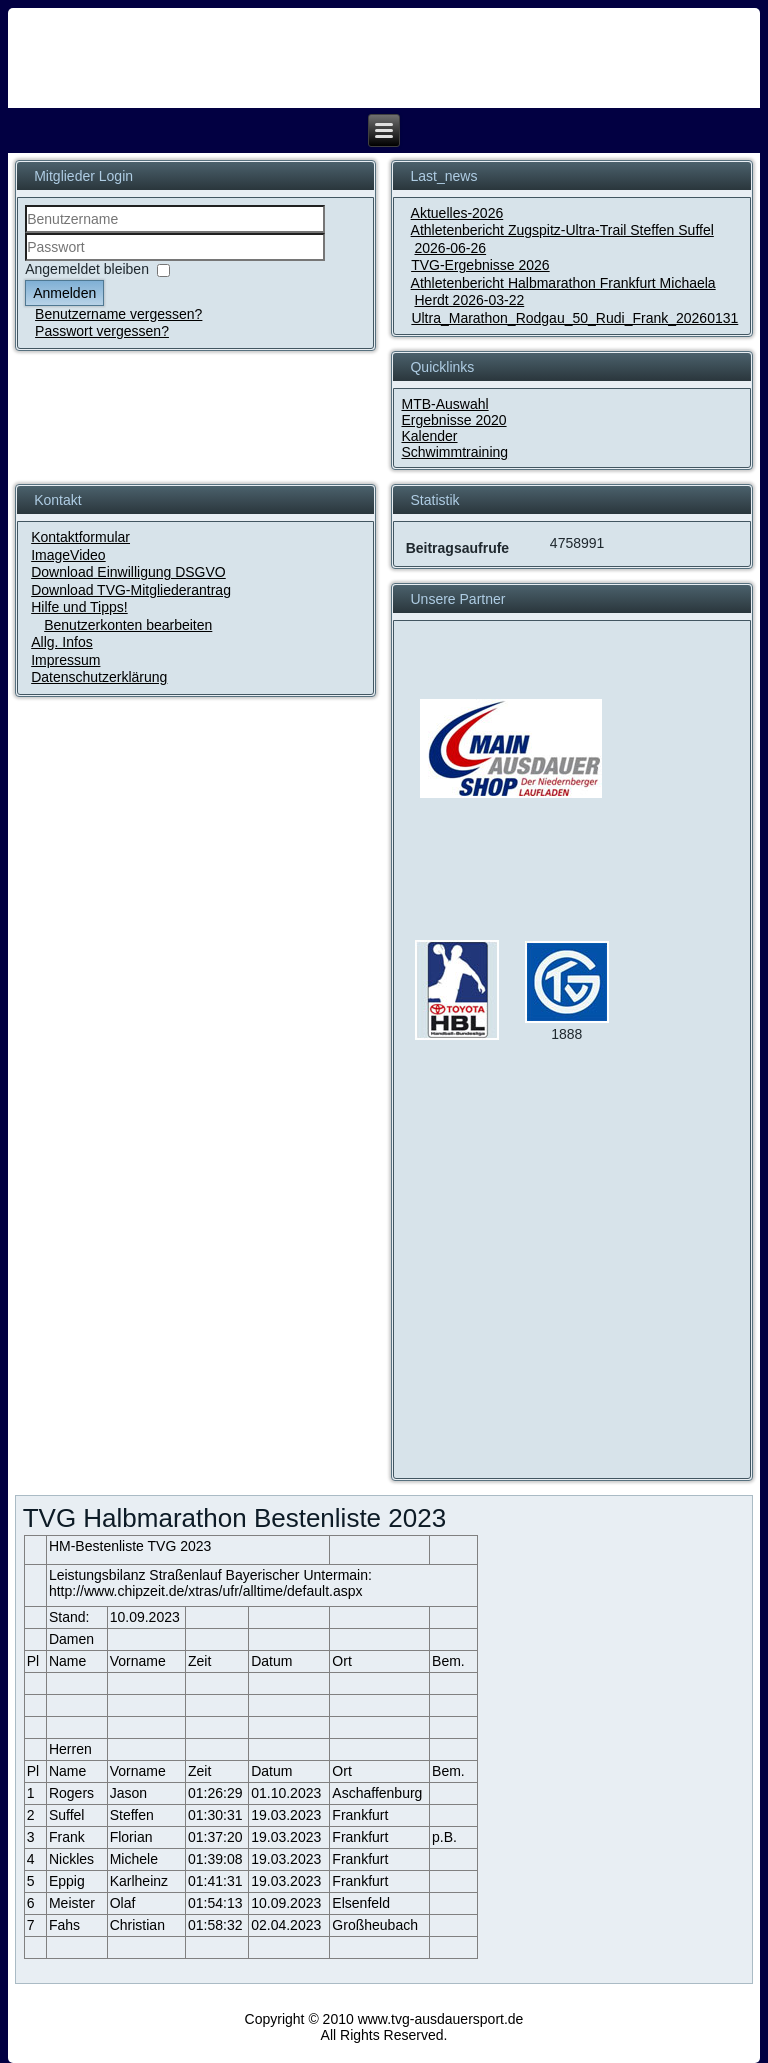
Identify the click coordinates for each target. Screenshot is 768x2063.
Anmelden (64, 293)
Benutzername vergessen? (118, 314)
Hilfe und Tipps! (79, 607)
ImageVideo (68, 555)
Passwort (25, 261)
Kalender (429, 436)
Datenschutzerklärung (99, 677)
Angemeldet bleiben (87, 269)
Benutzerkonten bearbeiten (128, 625)
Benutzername (25, 233)
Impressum (65, 660)
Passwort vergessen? (102, 331)
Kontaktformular (80, 537)
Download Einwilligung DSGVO (128, 572)
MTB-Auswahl (444, 404)
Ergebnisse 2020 (453, 420)
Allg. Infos (61, 642)
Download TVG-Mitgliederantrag (131, 590)
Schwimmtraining (454, 452)
